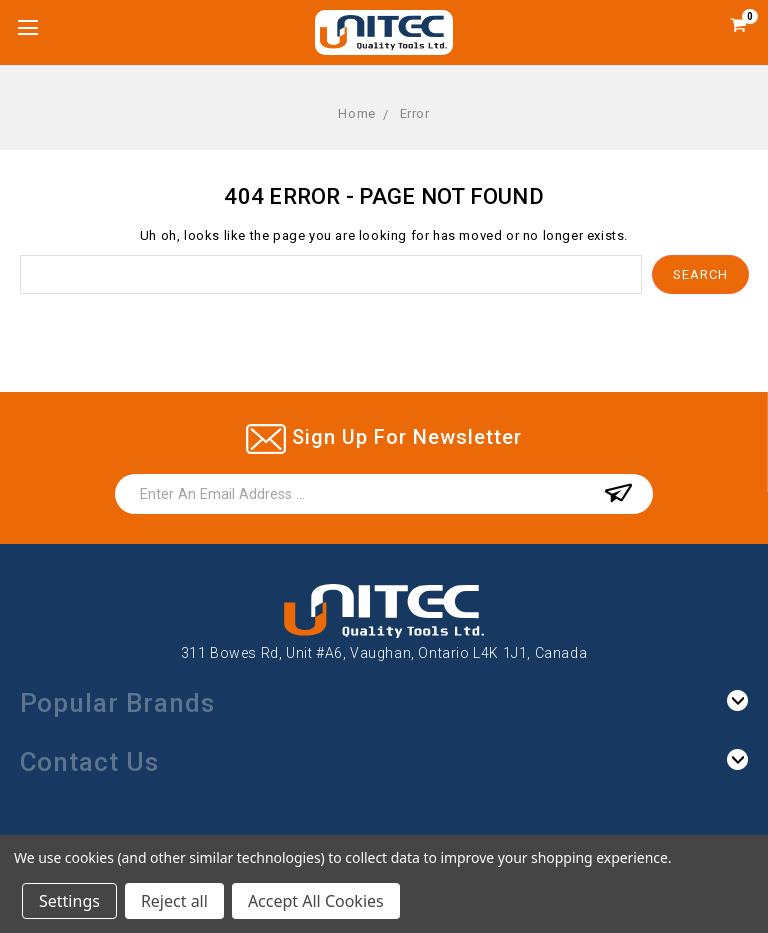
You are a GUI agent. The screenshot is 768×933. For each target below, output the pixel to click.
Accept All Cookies (316, 901)
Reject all (174, 901)
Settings (69, 901)
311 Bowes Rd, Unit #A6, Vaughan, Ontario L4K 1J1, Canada (384, 653)
